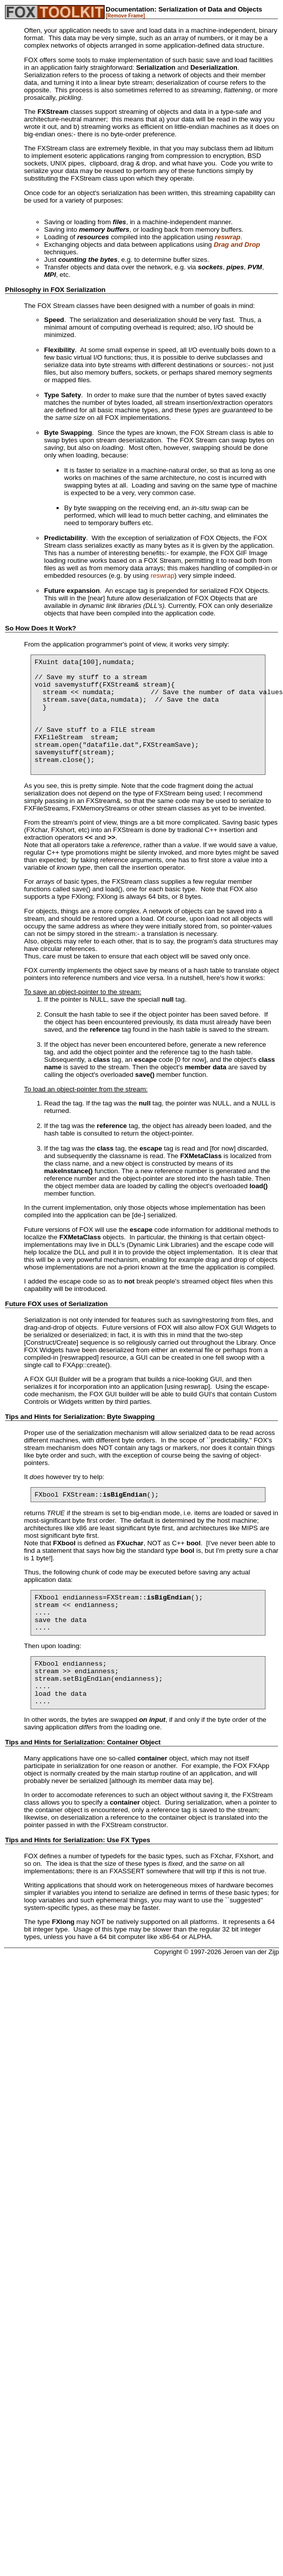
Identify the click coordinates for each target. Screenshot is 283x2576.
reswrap (227, 237)
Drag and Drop (237, 244)
